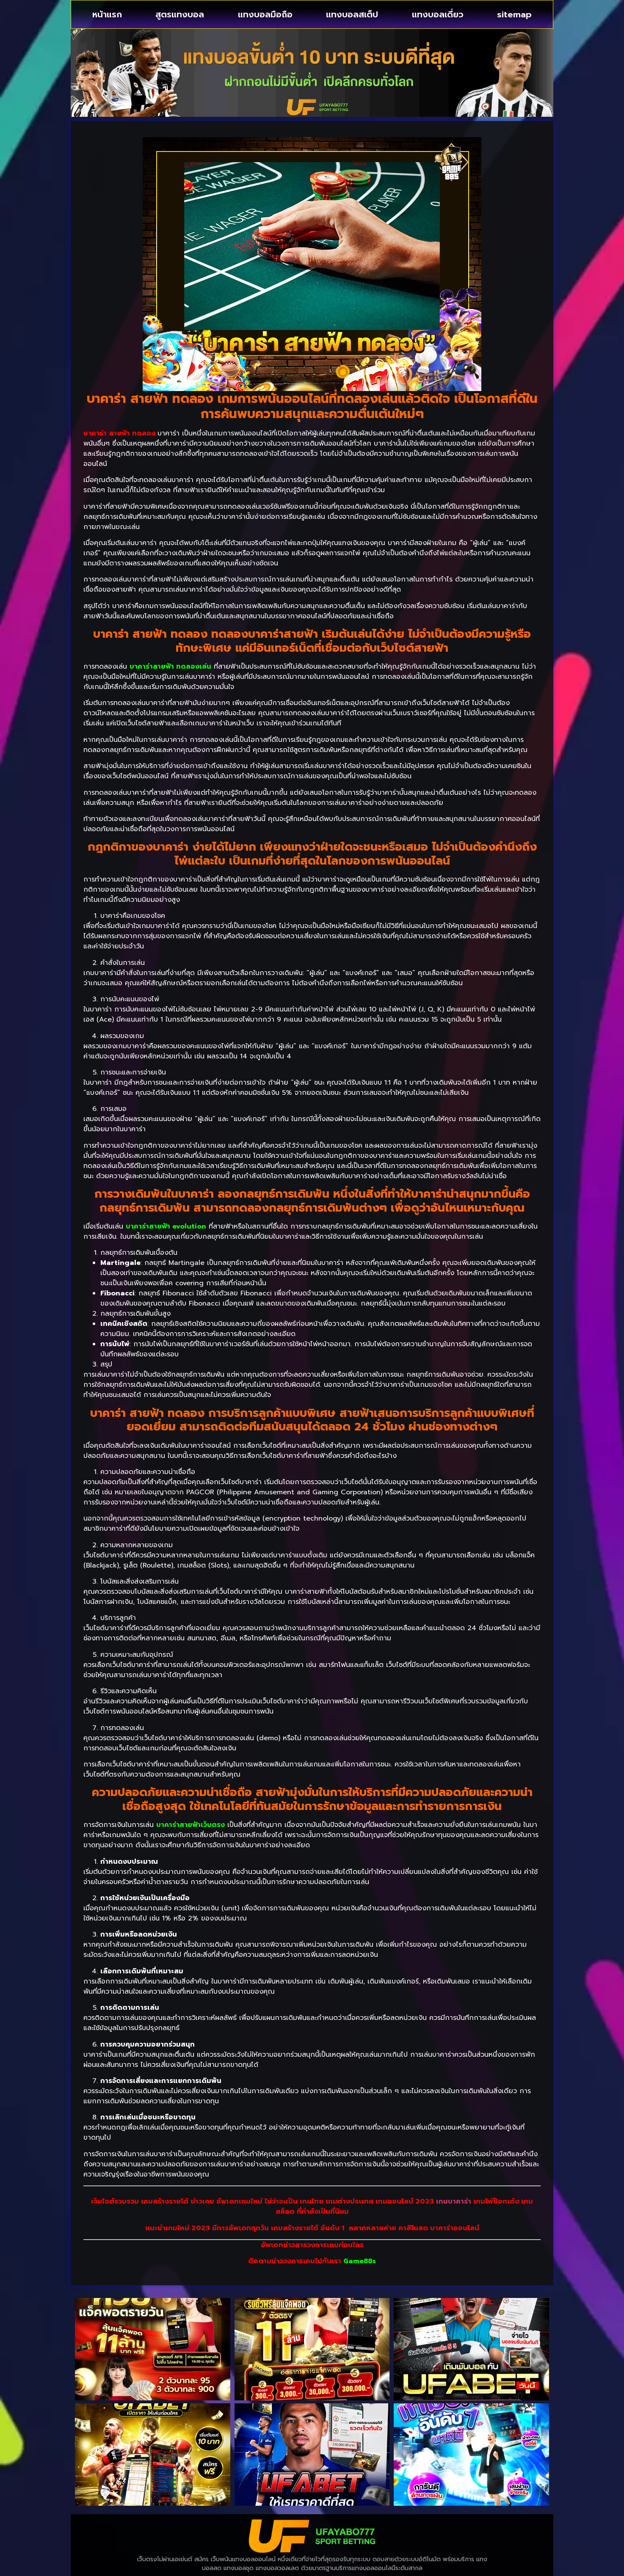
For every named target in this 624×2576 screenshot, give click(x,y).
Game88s (359, 2261)
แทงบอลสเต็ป (352, 14)
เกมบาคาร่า (453, 2201)
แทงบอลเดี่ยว (438, 14)
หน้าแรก (107, 14)
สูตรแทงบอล (179, 14)
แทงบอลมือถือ (265, 14)
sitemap (514, 14)
